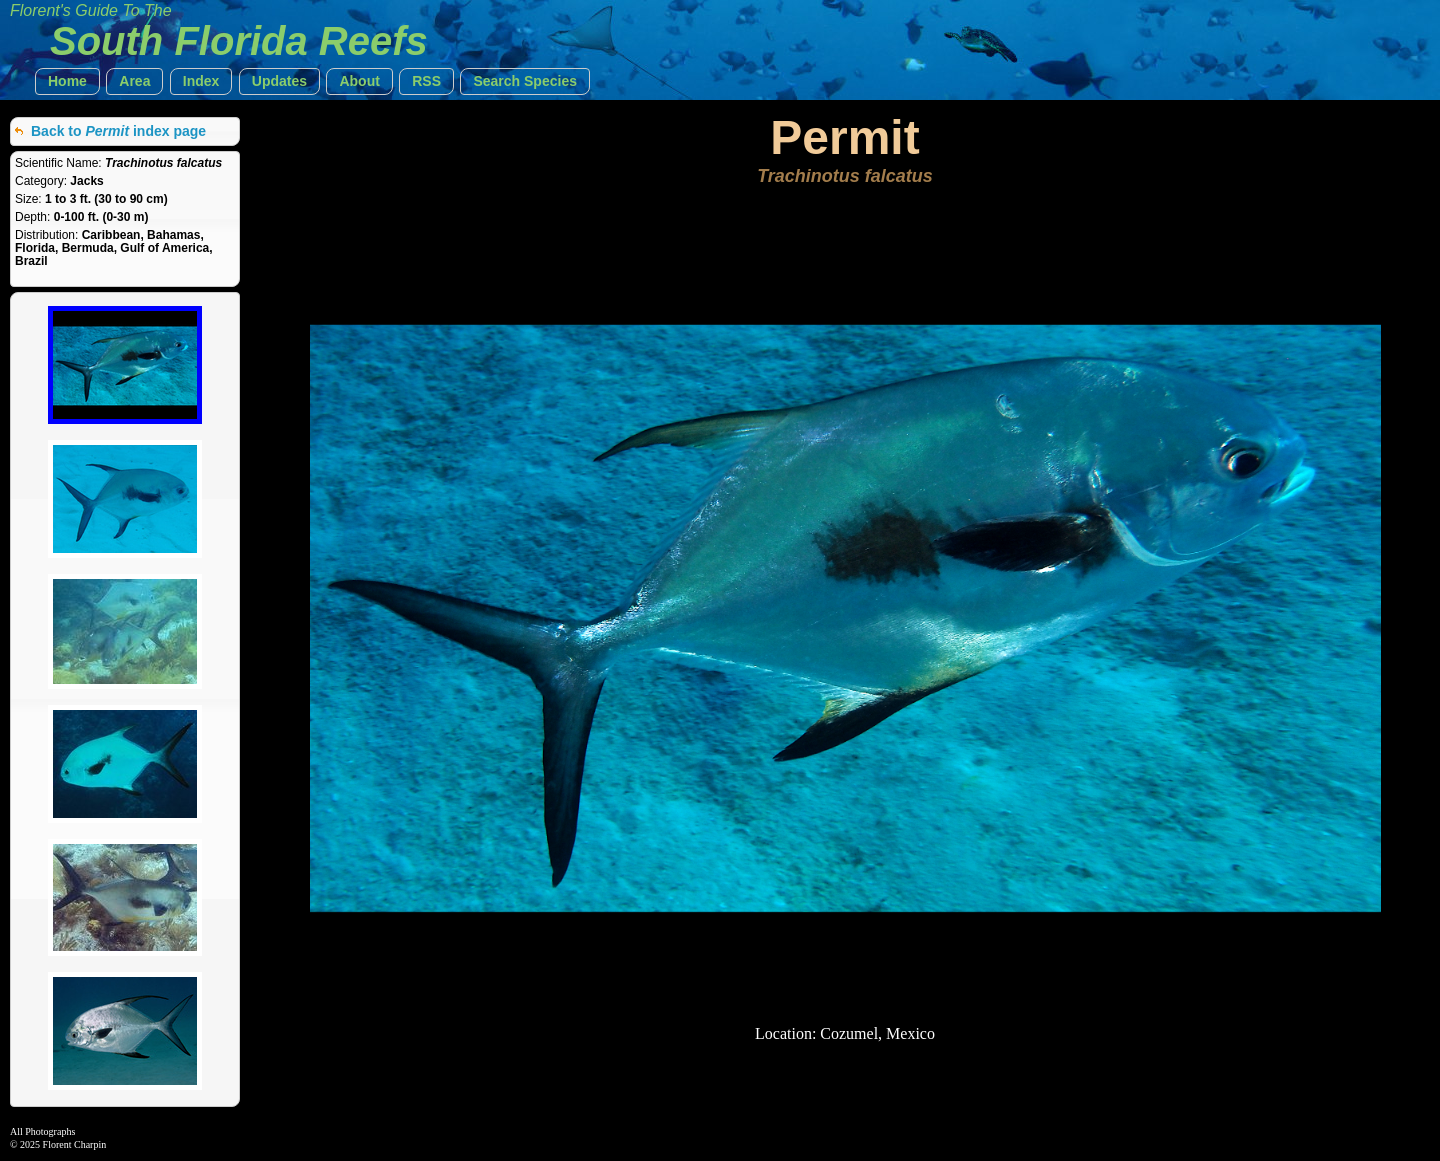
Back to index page (118, 131)
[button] (67, 81)
